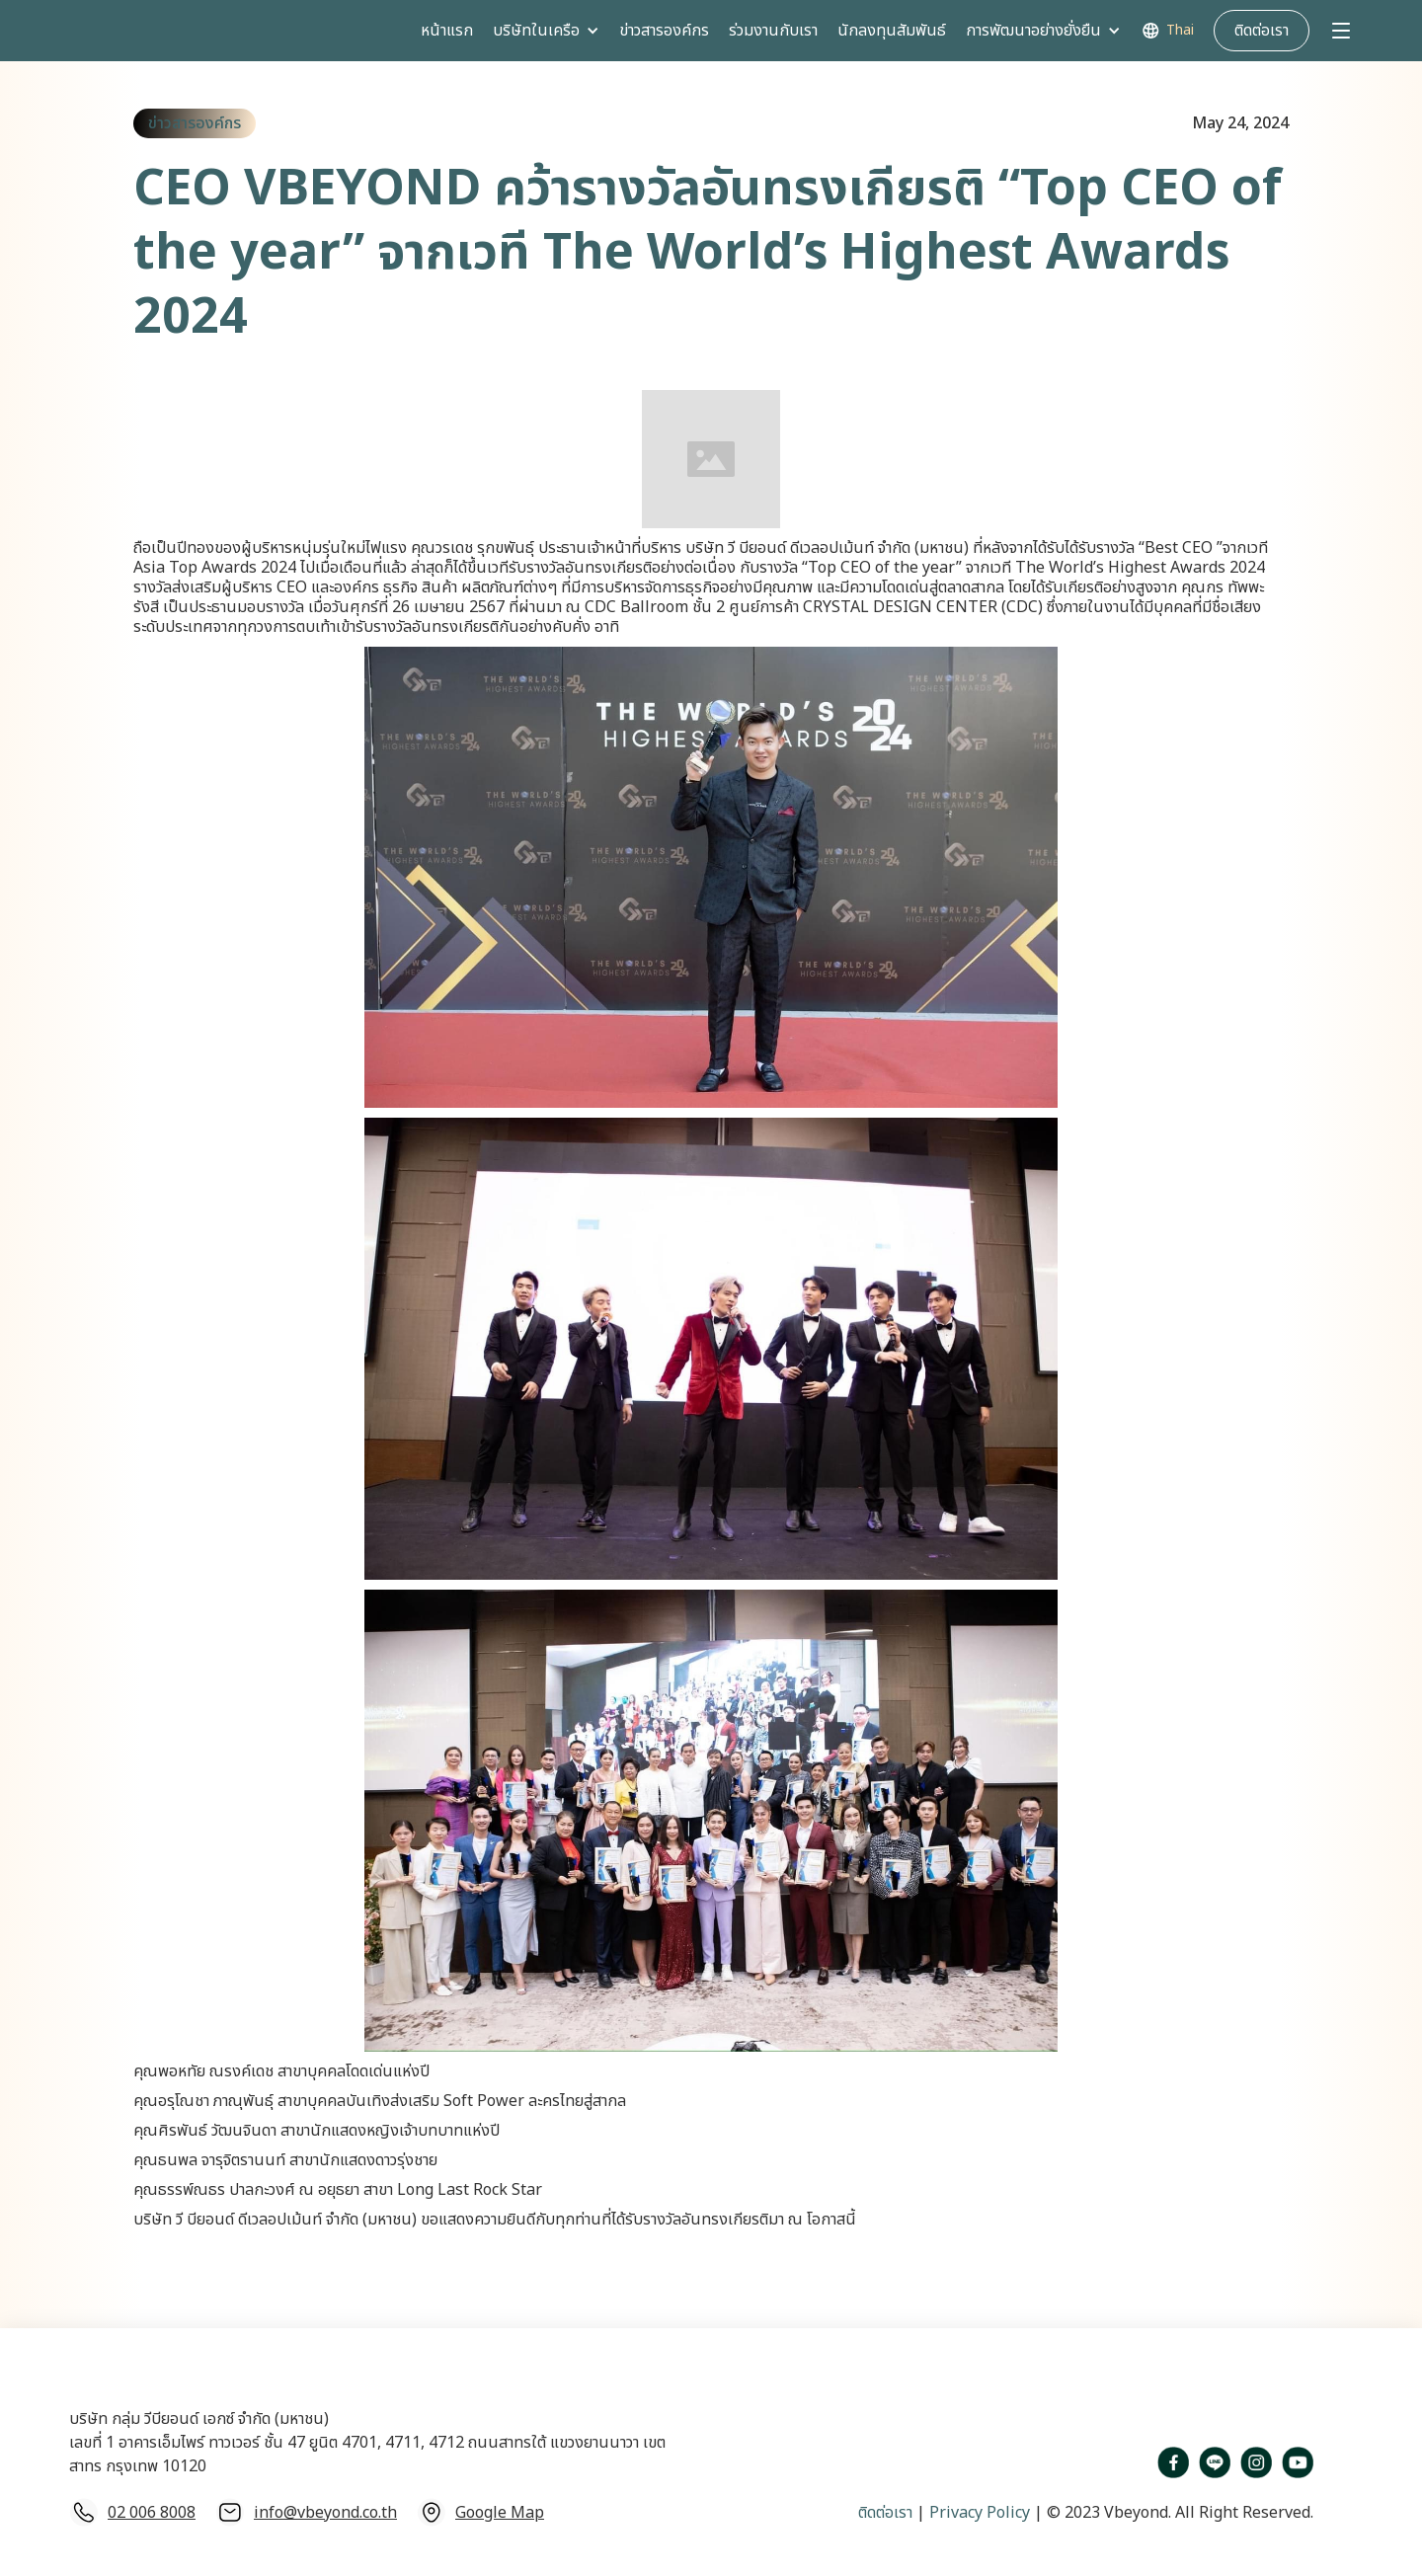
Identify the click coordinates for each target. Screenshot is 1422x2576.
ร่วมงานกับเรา (773, 30)
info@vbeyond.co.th (325, 2513)
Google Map (499, 2513)
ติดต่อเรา (885, 2513)
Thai (1180, 30)
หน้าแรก (447, 30)
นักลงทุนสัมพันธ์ (891, 30)
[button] (546, 30)
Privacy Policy (977, 2513)
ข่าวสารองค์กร (664, 30)
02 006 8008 (152, 2513)
